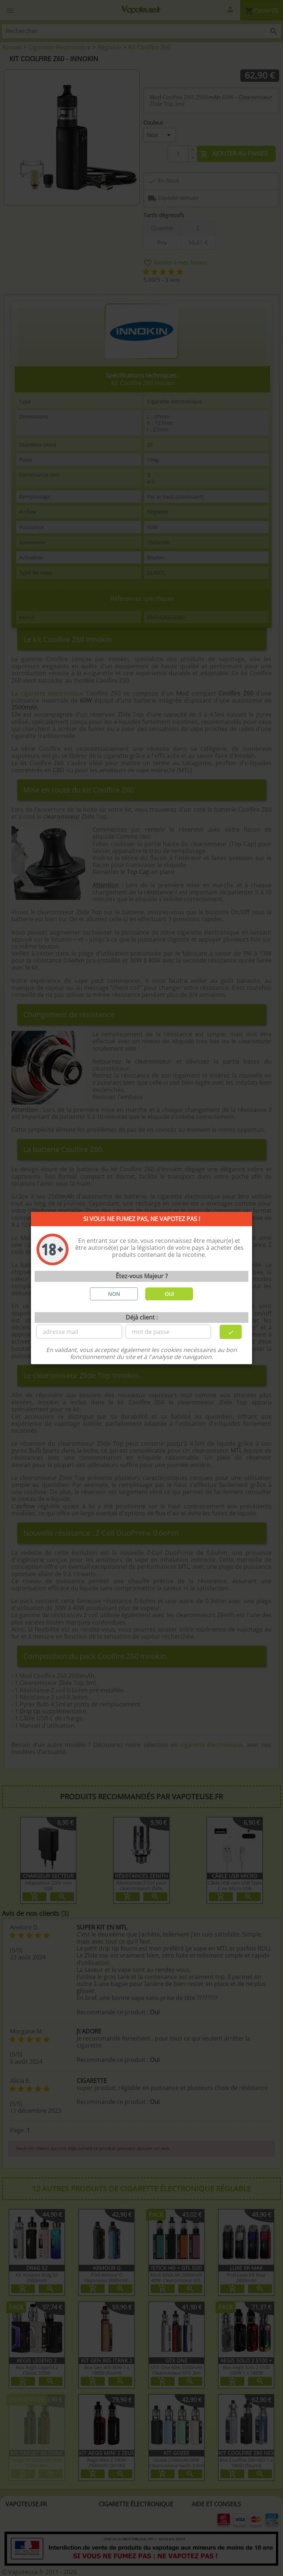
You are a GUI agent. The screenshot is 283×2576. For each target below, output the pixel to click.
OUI (169, 1293)
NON (114, 1293)
